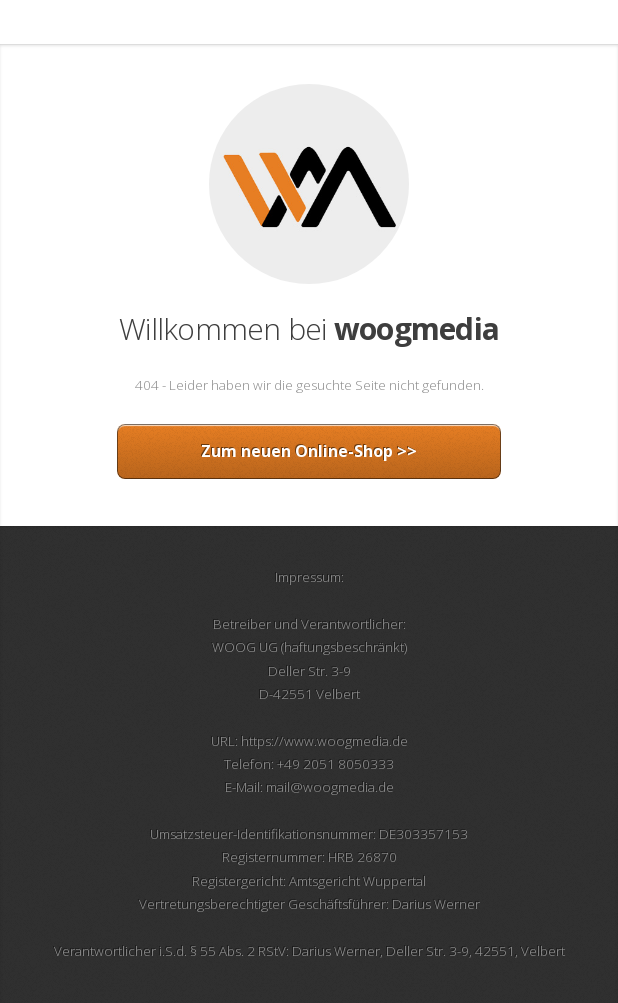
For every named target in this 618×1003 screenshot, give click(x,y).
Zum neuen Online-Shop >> (309, 451)
